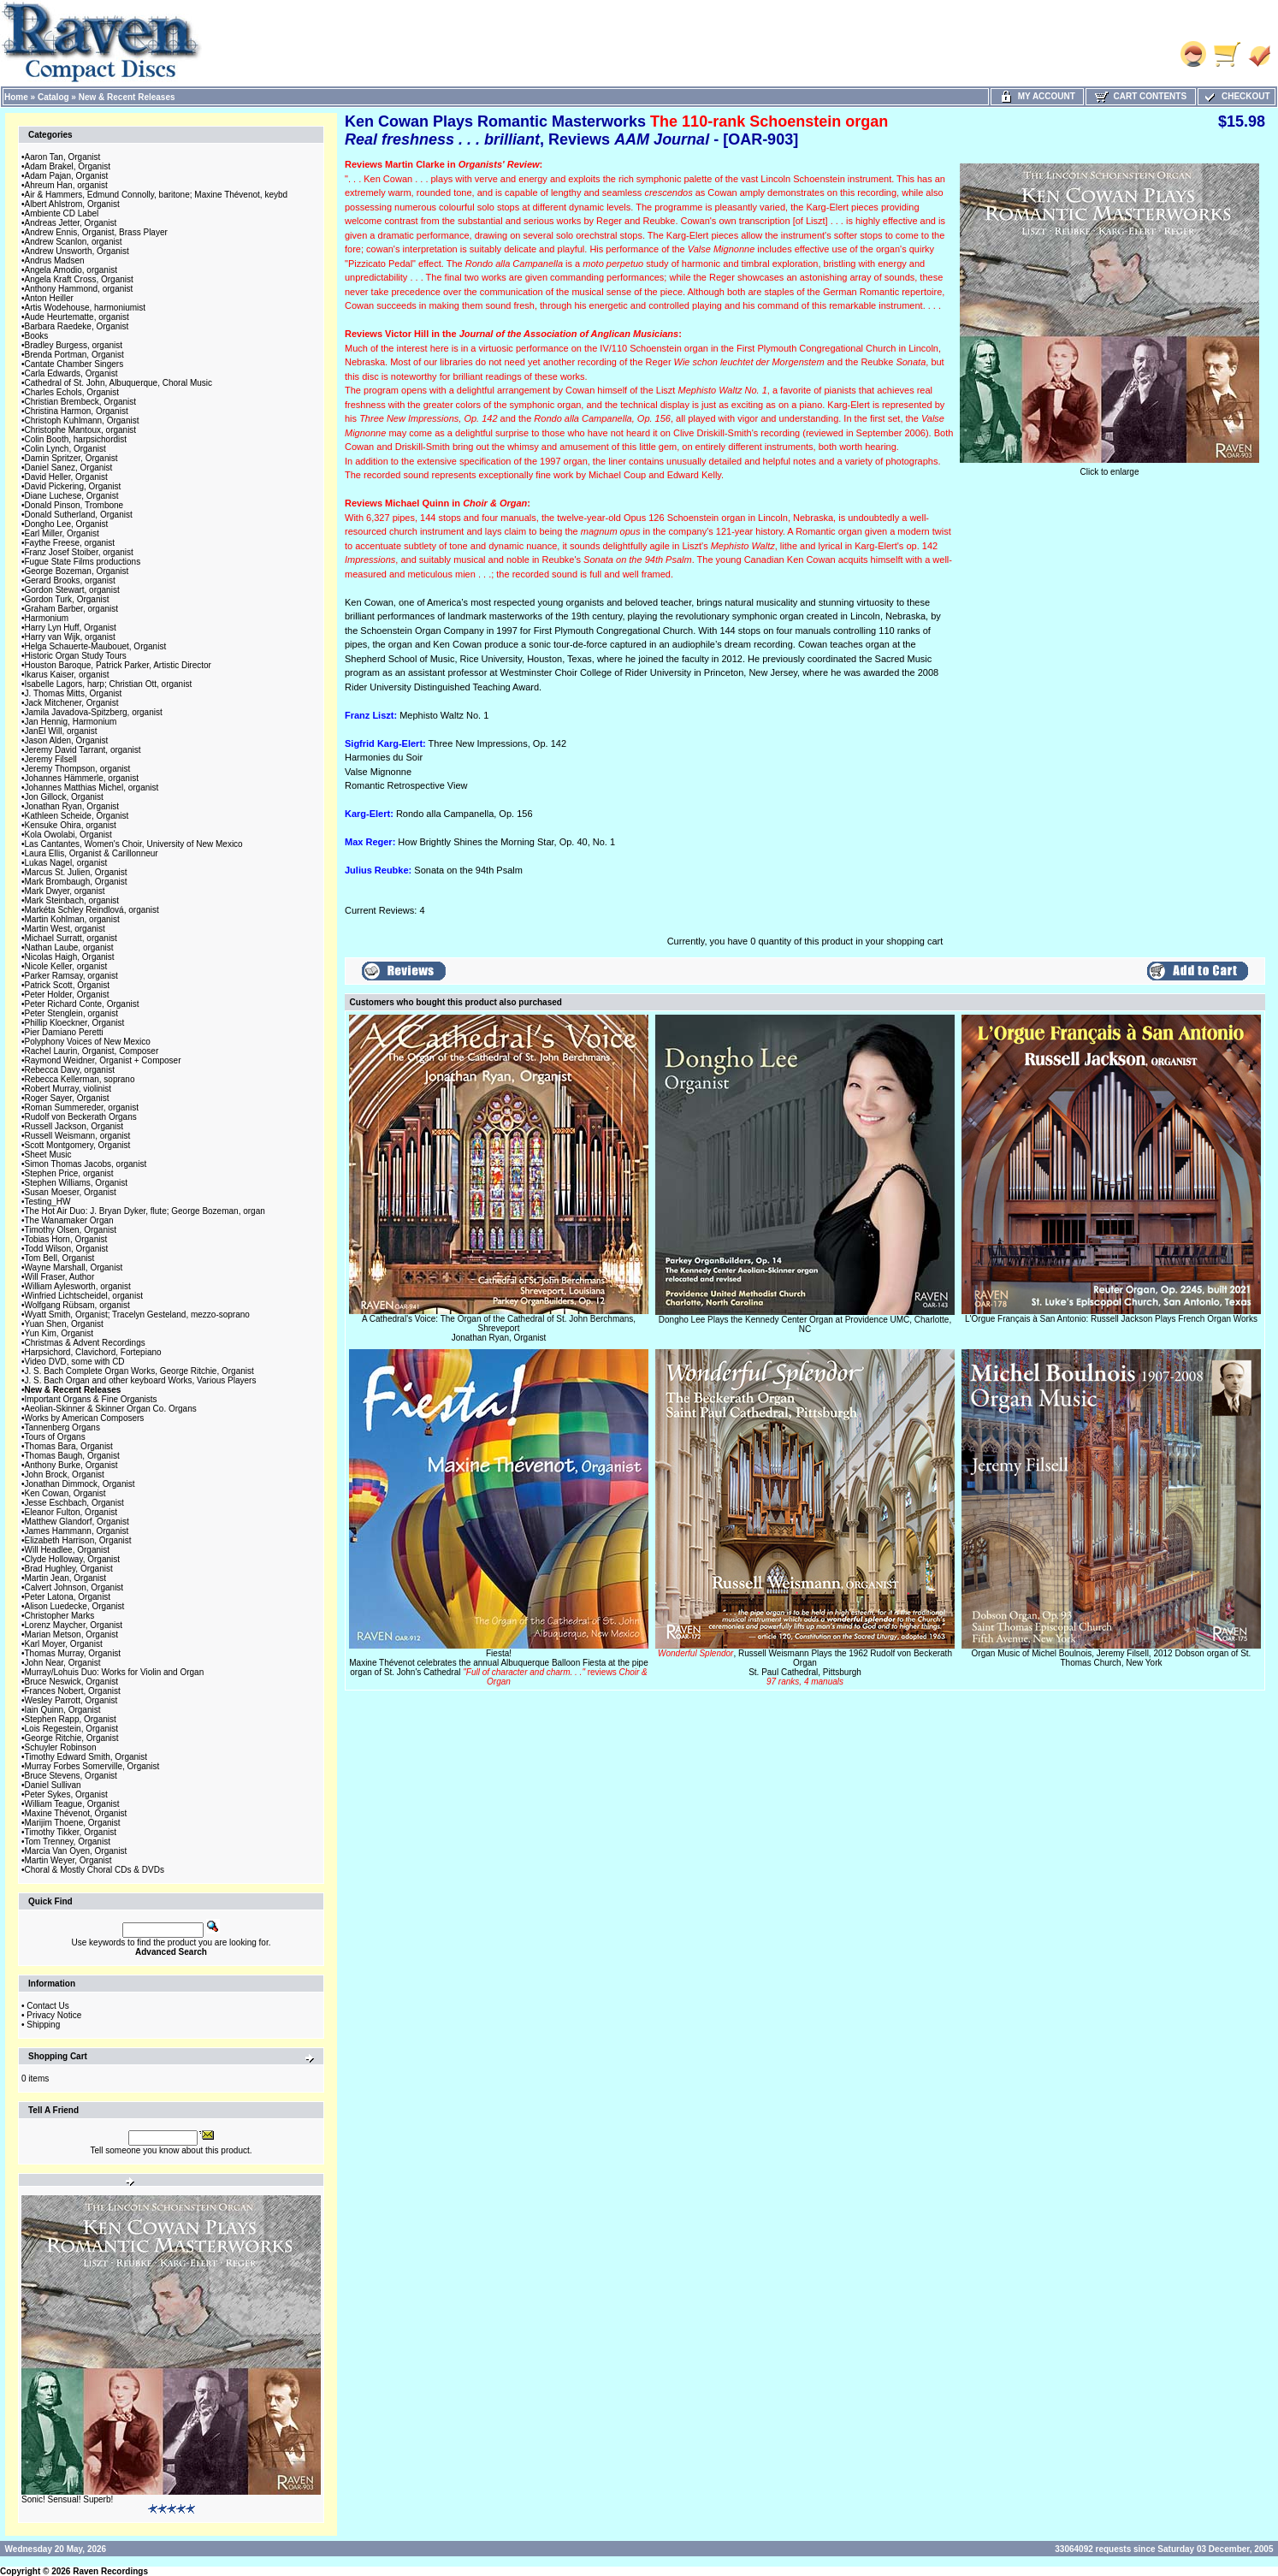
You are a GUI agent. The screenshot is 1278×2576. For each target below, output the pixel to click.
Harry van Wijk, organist (70, 637)
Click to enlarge (1109, 468)
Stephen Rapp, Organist (70, 1719)
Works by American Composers (85, 1418)
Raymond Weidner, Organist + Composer (103, 1060)
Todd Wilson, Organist (67, 1248)
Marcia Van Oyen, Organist (76, 1851)
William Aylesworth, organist (78, 1286)
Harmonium (47, 618)
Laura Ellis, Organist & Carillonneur (91, 853)
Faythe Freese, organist (70, 543)
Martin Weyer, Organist (68, 1860)
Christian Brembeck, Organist (81, 401)
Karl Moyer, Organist (64, 1644)
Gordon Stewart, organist (72, 590)
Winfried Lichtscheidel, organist (84, 1295)
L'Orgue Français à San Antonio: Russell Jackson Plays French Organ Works (1111, 1319)
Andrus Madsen (55, 260)
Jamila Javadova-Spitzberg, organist (94, 712)
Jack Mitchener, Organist (72, 703)
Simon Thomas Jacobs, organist (86, 1164)
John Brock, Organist (64, 1474)
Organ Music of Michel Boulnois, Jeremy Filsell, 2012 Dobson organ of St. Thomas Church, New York (1111, 1658)
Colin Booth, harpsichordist (76, 439)
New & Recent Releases (127, 97)
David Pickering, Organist (73, 486)
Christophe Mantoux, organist (81, 430)
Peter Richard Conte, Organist (82, 1004)
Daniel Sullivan (53, 1785)
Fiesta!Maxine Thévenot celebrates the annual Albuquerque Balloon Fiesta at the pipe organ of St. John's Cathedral (498, 1667)
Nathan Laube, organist (69, 947)
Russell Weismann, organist (78, 1135)
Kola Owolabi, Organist (68, 834)
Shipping (43, 2024)
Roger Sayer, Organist (67, 1098)
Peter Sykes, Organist (66, 1794)
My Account (1037, 96)
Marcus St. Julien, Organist (76, 872)
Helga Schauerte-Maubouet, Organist (96, 646)
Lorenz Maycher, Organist (74, 1625)
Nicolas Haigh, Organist (70, 957)
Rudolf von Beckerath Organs (81, 1117)
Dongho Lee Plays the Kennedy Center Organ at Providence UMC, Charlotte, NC (805, 1324)
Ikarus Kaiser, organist (67, 674)
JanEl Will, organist (61, 731)
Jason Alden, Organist (67, 740)
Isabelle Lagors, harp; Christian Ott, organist (108, 684)
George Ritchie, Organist (72, 1738)
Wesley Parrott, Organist (71, 1700)
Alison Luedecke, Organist (75, 1606)
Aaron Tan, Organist (63, 157)
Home (16, 97)
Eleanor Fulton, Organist (71, 1512)
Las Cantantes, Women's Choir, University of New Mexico (134, 844)
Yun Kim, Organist (59, 1333)
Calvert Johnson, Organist (74, 1587)
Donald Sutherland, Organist (79, 514)
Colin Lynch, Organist (65, 448)
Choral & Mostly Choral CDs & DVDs (94, 1869)
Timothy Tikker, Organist (70, 1832)
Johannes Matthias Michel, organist (92, 787)
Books (37, 336)
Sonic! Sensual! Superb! (67, 2499)
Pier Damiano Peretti (64, 1032)
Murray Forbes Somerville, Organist (92, 1766)
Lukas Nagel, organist (66, 863)
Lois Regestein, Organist (72, 1728)
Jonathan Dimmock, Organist (80, 1484)
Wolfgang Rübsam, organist (77, 1305)
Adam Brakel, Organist (68, 166)
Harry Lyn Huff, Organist (70, 627)
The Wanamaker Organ (69, 1220)
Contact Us (47, 2005)
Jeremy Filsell (51, 759)
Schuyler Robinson (61, 1747)
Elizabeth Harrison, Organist (78, 1540)
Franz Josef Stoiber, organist (79, 552)
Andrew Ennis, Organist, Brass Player (96, 232)
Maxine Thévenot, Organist (76, 1813)
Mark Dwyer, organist (65, 891)
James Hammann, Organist (77, 1531)
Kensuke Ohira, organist (70, 825)
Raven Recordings (110, 2571)
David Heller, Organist (66, 477)
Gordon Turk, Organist (67, 599)
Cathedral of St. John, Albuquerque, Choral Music (119, 383)
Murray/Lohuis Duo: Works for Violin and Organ (114, 1672)
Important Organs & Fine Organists (91, 1399)
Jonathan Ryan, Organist (72, 806)
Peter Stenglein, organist (72, 1013)
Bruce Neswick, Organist (71, 1681)
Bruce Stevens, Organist (71, 1775)
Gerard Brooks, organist (70, 580)
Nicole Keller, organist (66, 966)
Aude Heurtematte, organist (77, 317)
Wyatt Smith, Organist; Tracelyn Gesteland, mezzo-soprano (137, 1314)
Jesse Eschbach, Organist (74, 1502)
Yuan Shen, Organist (64, 1324)
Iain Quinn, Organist (63, 1709)
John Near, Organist (63, 1662)
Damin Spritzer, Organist (71, 458)
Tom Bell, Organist (60, 1258)
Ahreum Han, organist (66, 185)
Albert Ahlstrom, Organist (72, 204)
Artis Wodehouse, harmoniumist (85, 307)
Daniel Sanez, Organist (69, 467)
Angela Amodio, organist (71, 270)
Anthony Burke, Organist (71, 1465)
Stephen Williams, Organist (76, 1182)
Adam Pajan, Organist (67, 176)
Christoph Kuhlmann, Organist (82, 420)
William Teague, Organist (72, 1804)
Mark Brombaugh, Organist (76, 881)
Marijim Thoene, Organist (73, 1822)
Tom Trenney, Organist (67, 1841)
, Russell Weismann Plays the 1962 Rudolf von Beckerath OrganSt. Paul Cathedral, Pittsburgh (805, 1667)
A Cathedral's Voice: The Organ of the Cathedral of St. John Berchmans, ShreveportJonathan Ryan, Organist (499, 1328)
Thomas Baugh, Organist (72, 1455)
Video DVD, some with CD (75, 1361)
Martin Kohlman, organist (72, 919)
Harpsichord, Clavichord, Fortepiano (93, 1352)
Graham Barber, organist (72, 608)
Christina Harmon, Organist (76, 411)
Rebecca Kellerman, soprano (80, 1079)
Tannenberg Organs (62, 1427)
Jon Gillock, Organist (64, 797)
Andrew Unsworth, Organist (77, 251)
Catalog (53, 97)
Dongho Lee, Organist (67, 524)
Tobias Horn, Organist (66, 1239)
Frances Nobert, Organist (73, 1691)
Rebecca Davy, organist (70, 1070)
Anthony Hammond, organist (79, 288)
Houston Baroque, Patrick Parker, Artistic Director (118, 665)
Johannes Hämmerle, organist (82, 778)
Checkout (1236, 96)
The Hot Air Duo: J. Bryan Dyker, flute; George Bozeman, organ (145, 1211)
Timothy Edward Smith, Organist (86, 1757)
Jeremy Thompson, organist (78, 768)
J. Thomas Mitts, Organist (73, 693)
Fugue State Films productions (83, 561)
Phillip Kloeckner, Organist (75, 1022)
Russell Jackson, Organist (74, 1126)
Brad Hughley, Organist (69, 1568)
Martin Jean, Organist (66, 1578)
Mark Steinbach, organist (72, 900)
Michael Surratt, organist (71, 938)
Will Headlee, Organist (67, 1549)
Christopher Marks (60, 1615)
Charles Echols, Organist (72, 392)
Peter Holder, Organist (67, 994)
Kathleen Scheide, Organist (77, 815)
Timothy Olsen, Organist (70, 1230)
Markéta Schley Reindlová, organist (92, 910)
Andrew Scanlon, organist (73, 241)
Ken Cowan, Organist (65, 1493)
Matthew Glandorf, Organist (77, 1521)
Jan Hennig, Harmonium (71, 721)
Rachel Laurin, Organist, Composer (92, 1051)
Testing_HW (48, 1201)
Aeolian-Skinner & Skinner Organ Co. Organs (111, 1408)
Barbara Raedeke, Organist (77, 326)
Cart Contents (1140, 96)
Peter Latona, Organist (68, 1597)
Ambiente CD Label (62, 213)
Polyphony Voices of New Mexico (88, 1041)
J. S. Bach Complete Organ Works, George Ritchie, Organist (139, 1371)
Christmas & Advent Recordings (85, 1342)
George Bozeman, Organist (77, 571)
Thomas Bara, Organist (69, 1446)
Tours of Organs (55, 1437)
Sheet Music (48, 1154)
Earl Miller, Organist (62, 533)
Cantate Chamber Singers (74, 364)
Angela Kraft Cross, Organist (79, 279)
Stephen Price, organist (69, 1173)
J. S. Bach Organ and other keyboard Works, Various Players (141, 1380)
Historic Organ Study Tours (76, 655)
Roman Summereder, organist (82, 1107)
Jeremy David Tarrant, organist (83, 750)
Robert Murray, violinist (68, 1088)
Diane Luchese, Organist (72, 495)
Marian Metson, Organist (72, 1634)
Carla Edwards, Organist (71, 373)
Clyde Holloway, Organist (73, 1559)
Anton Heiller (49, 298)
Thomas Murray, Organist (73, 1653)
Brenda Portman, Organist (74, 354)
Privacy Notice (54, 2015)
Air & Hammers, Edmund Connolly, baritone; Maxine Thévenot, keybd (156, 194)
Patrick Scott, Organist (67, 985)
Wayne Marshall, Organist (74, 1267)
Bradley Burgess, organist (74, 345)
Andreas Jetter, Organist (71, 223)
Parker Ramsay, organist (71, 975)
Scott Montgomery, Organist (78, 1145)
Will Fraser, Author (60, 1277)
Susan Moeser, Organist (70, 1192)
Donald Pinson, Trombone (74, 505)
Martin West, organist (65, 928)
